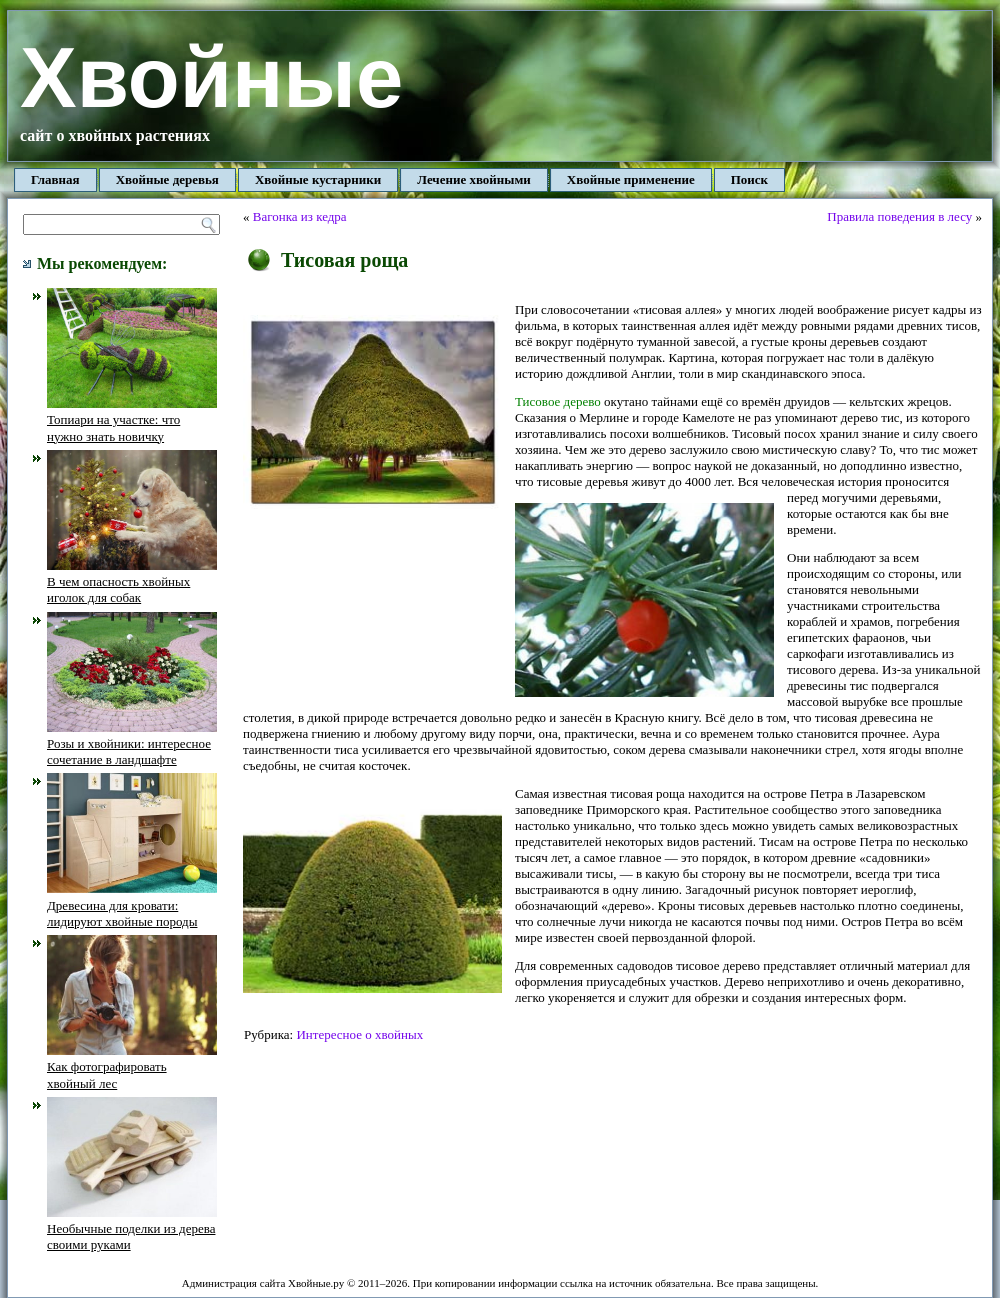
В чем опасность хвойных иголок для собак (132, 582)
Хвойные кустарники (318, 179)
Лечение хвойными (474, 179)
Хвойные (211, 77)
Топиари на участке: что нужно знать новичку (132, 420)
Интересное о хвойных (359, 1034)
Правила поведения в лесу (899, 216)
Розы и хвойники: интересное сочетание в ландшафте (132, 744)
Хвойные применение (631, 179)
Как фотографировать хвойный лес (132, 1067)
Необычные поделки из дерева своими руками (132, 1229)
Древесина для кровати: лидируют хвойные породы (132, 905)
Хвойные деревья (167, 179)
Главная (55, 179)
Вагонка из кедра (300, 216)
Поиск (749, 179)
